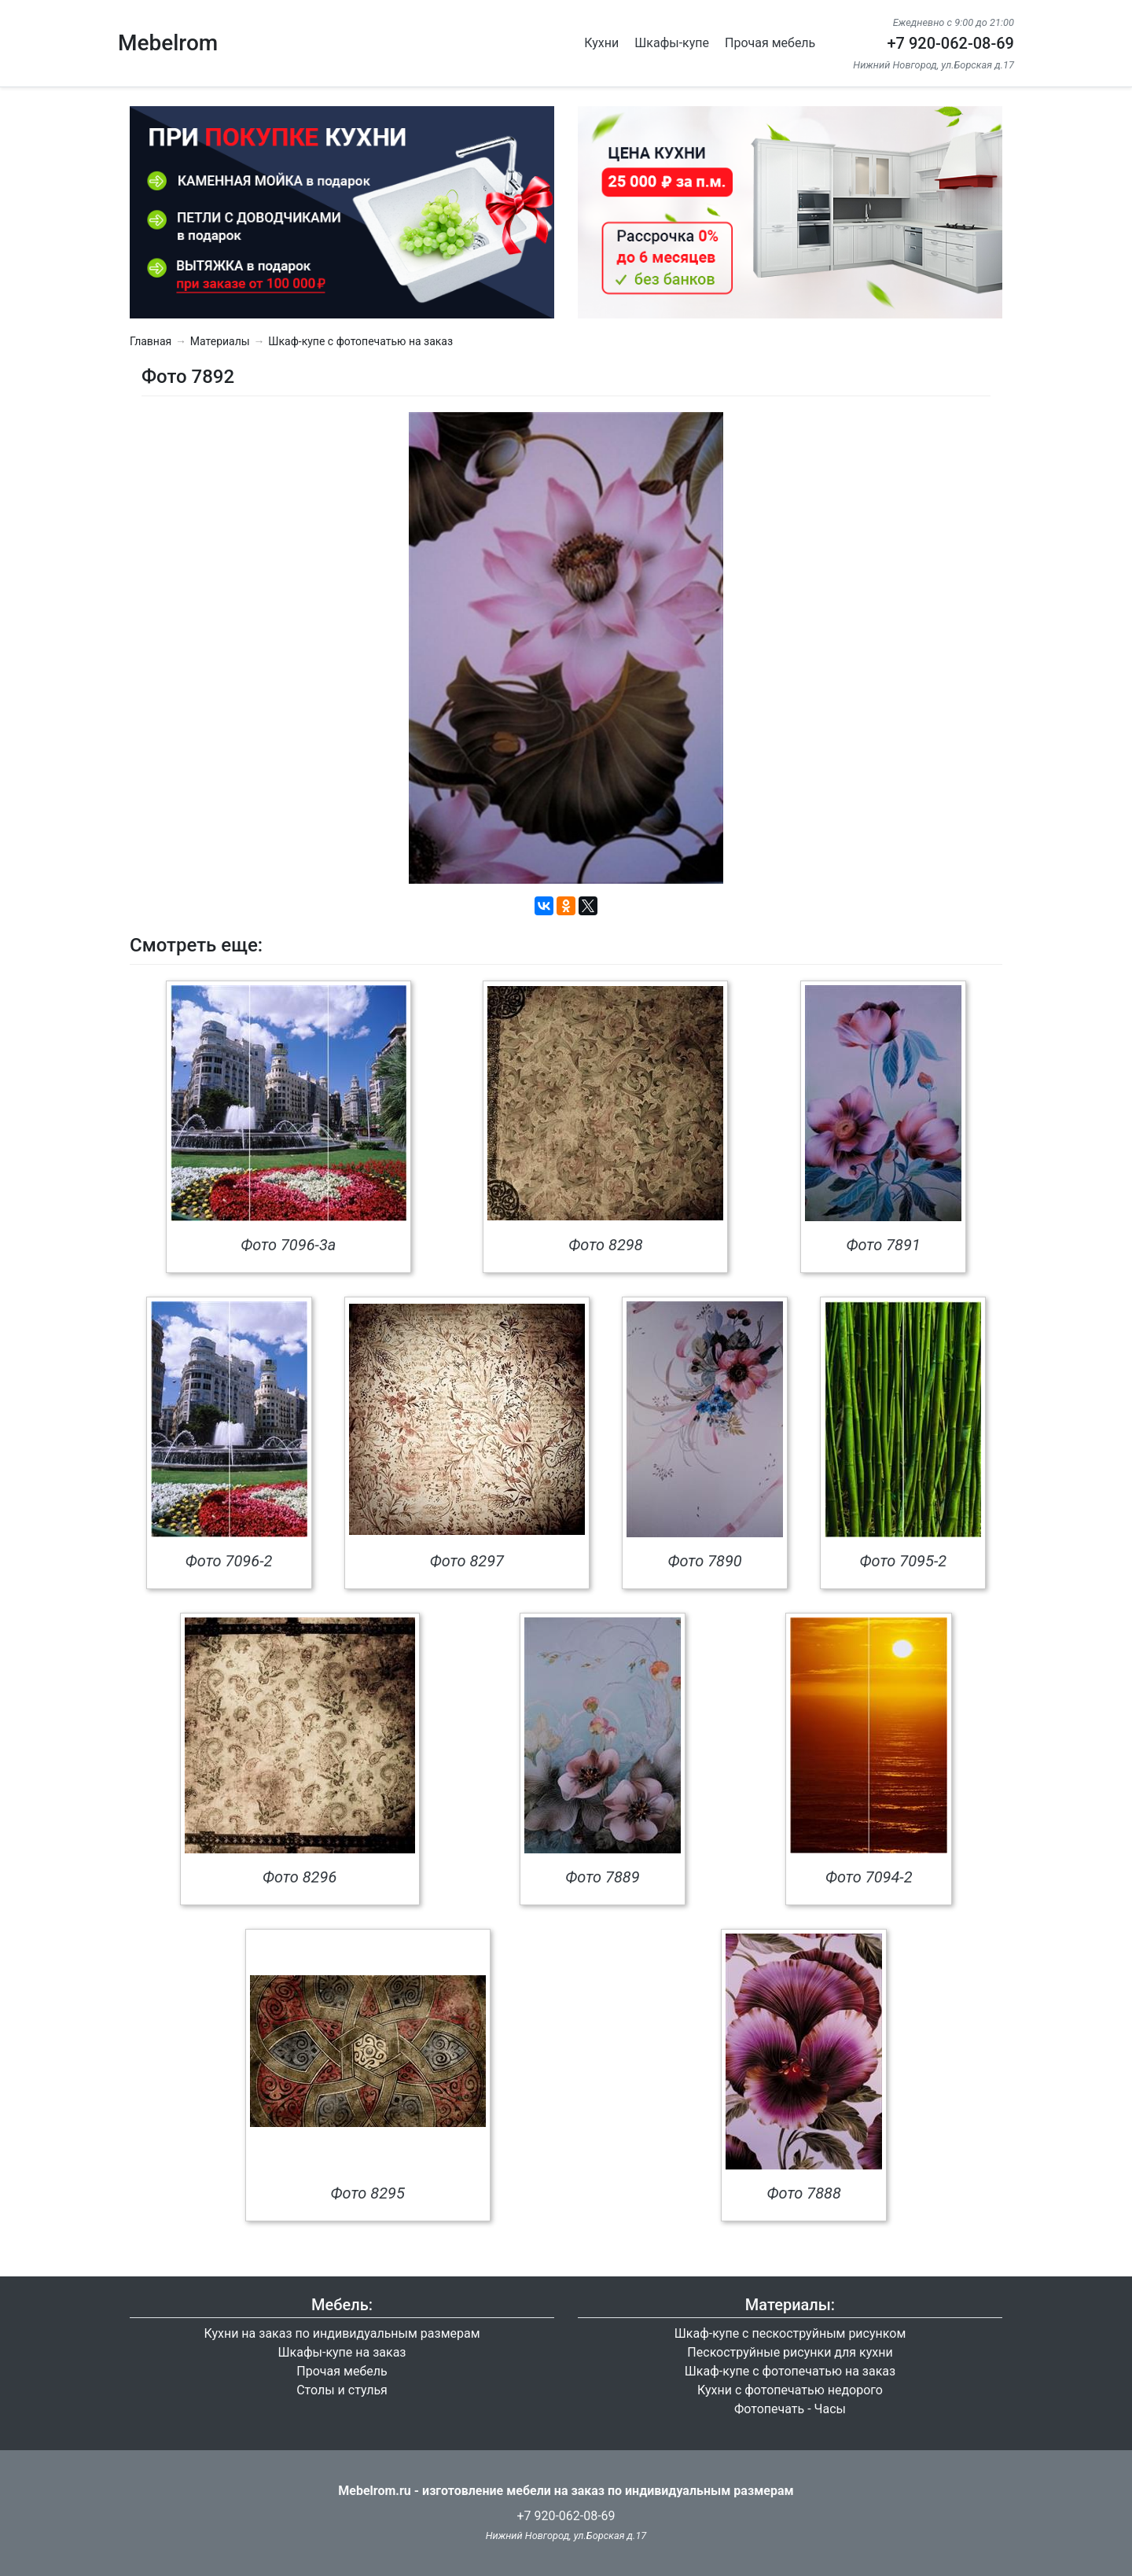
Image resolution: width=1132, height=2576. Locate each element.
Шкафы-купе (671, 42)
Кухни (601, 42)
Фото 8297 (467, 1560)
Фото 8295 (368, 2193)
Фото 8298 (605, 1244)
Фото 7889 (602, 1877)
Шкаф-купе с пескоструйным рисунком (790, 2333)
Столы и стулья (342, 2390)
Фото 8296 (299, 1877)
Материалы (220, 341)
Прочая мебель (770, 42)
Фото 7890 (704, 1560)
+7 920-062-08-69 (950, 43)
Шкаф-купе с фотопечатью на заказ (360, 341)
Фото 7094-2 (869, 1877)
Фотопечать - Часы (790, 2408)
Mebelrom (168, 43)
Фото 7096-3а (288, 1244)
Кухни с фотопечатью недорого (790, 2390)
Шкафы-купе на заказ (342, 2352)
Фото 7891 (883, 1244)
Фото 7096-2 (229, 1560)
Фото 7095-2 (903, 1560)
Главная (150, 341)
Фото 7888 (804, 2193)
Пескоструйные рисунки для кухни (789, 2352)
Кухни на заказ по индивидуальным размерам (342, 2333)
